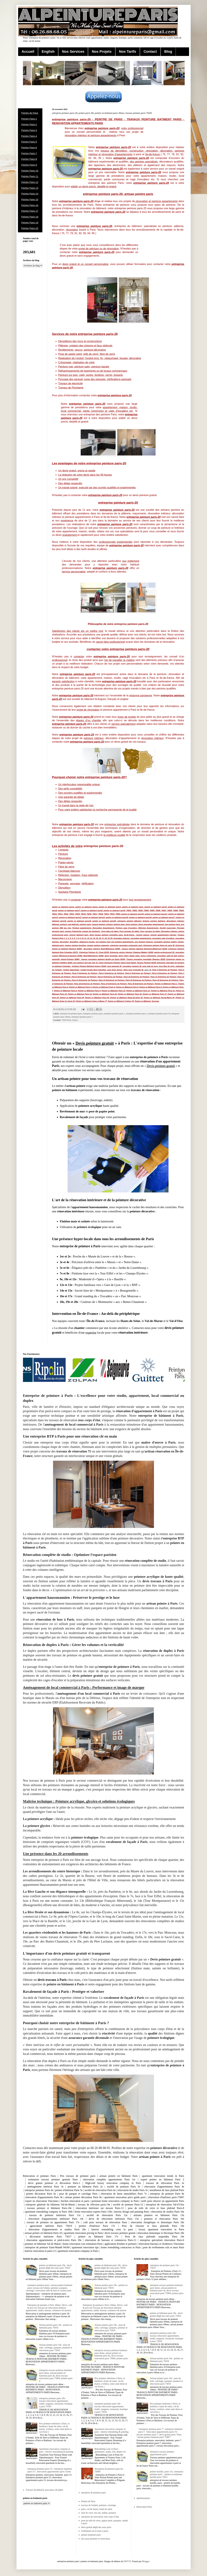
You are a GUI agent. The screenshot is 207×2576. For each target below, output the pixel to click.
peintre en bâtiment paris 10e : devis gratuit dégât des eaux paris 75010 (55, 2266)
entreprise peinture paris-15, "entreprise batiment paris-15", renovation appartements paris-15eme (49, 2470)
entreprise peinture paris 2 (136, 1013)
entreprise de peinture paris (71, 1013)
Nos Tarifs (127, 51)
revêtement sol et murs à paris (94, 2531)
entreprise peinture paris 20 (159, 1013)
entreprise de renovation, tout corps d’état (100, 2517)
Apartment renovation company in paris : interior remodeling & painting (56, 2450)
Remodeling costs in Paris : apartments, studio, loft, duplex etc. (110, 2450)
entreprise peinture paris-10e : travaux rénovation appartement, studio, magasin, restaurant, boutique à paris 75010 (55, 2402)
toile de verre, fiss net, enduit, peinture (98, 2513)
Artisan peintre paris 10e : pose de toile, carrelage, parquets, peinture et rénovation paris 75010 (55, 2348)
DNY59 (127, 2561)
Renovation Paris (144, 2507)
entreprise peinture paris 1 (114, 1013)
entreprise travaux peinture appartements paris (162, 2453)
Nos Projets (101, 51)
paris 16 (147, 970)
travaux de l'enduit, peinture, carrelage (98, 2505)
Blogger (145, 2561)
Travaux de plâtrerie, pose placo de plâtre (44, 2490)
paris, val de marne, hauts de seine (96, 2509)
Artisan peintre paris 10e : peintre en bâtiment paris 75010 (55, 2326)
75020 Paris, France (70, 1020)
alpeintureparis (143, 2498)
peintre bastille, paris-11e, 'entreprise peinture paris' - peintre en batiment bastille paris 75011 (166, 2474)
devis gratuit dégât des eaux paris (96, 2527)
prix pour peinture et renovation (95, 2539)
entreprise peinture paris (93, 1013)
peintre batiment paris (91, 2535)
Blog (168, 51)
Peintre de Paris (88, 2501)
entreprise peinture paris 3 (82, 1017)
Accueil (28, 51)
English (48, 51)
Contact (150, 51)
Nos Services (73, 51)
